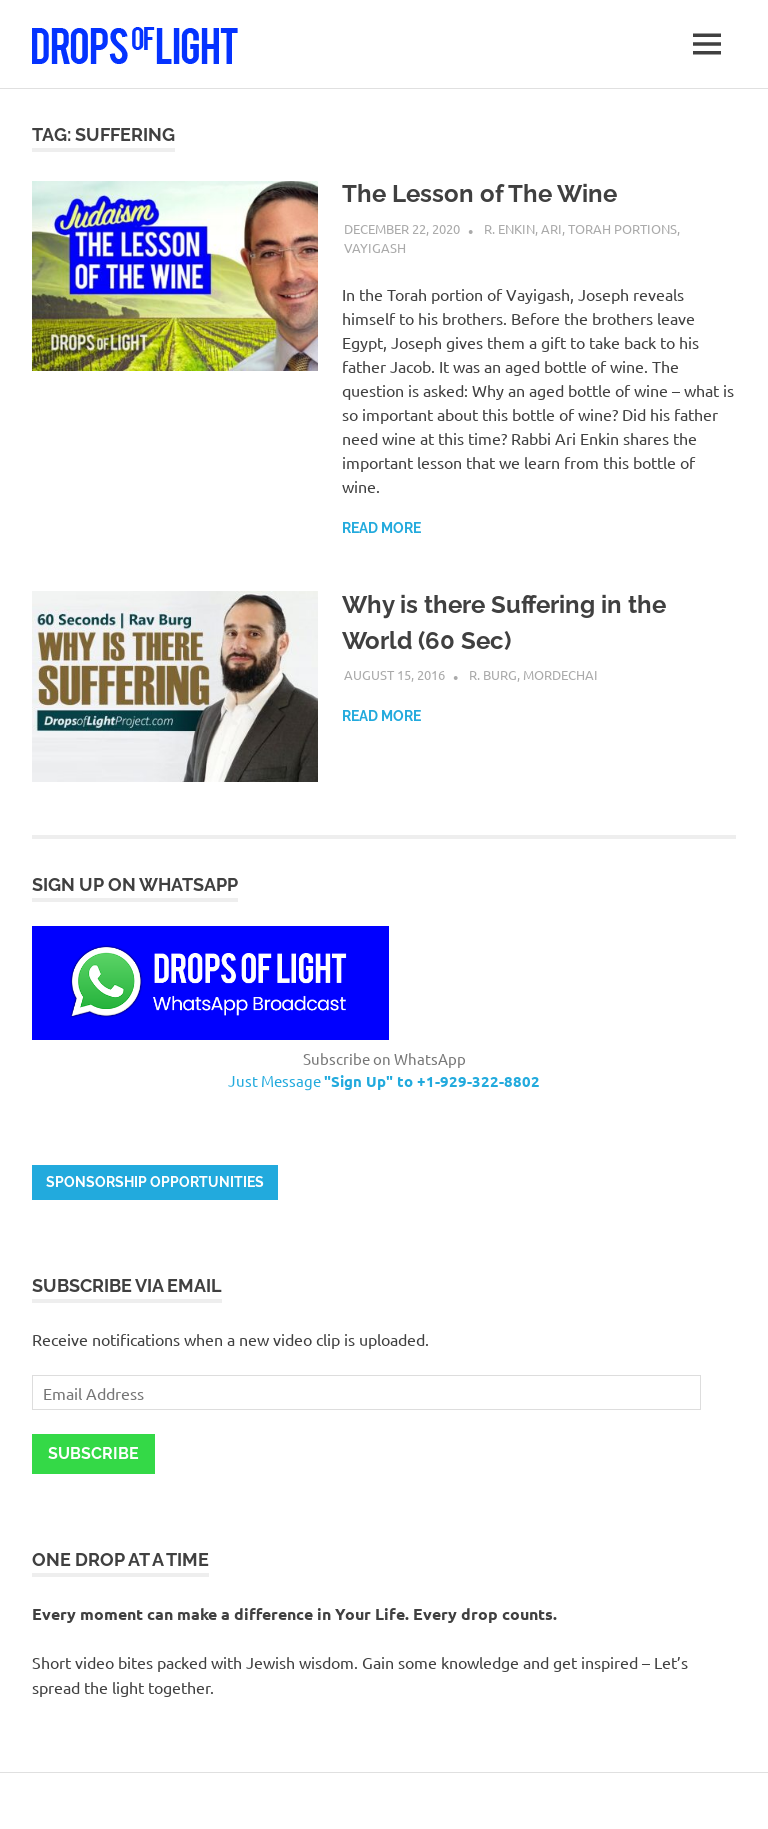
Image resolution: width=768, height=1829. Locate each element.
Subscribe (93, 1453)
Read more (381, 528)
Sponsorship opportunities (155, 1182)
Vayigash (375, 247)
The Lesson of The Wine (479, 193)
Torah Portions (622, 228)
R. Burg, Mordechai (533, 674)
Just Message (384, 1080)
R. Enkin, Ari (523, 228)
